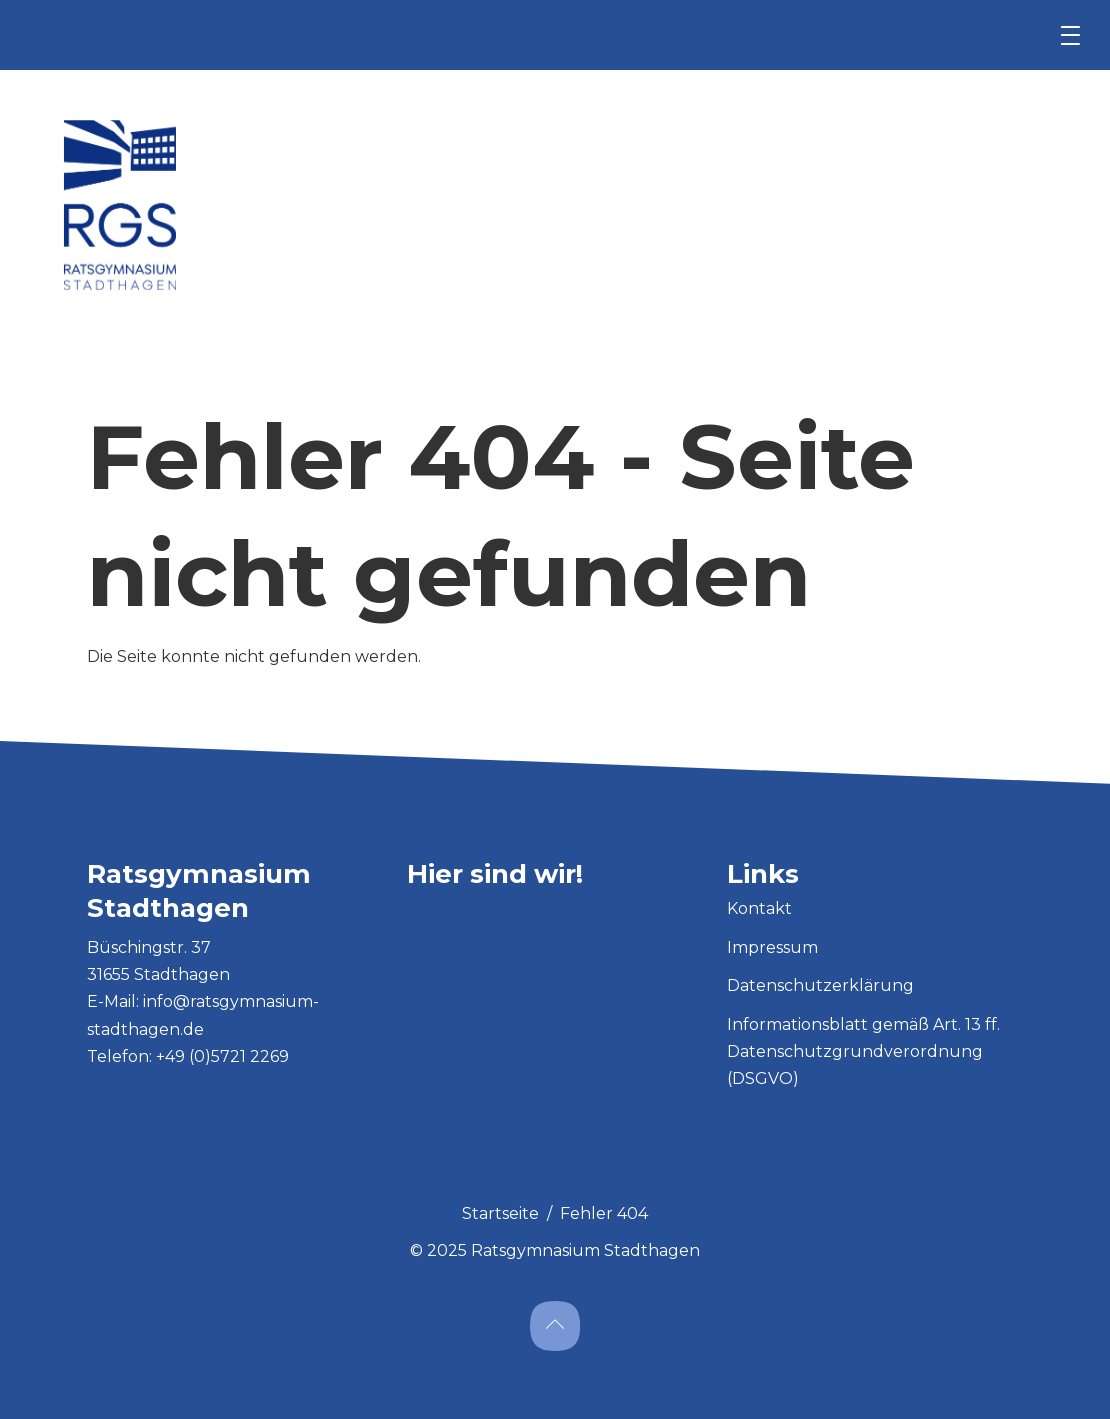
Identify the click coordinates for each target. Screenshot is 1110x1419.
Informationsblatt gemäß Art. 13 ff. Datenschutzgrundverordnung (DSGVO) (863, 1051)
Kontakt (759, 908)
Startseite (500, 1213)
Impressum (772, 947)
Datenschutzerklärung (820, 985)
